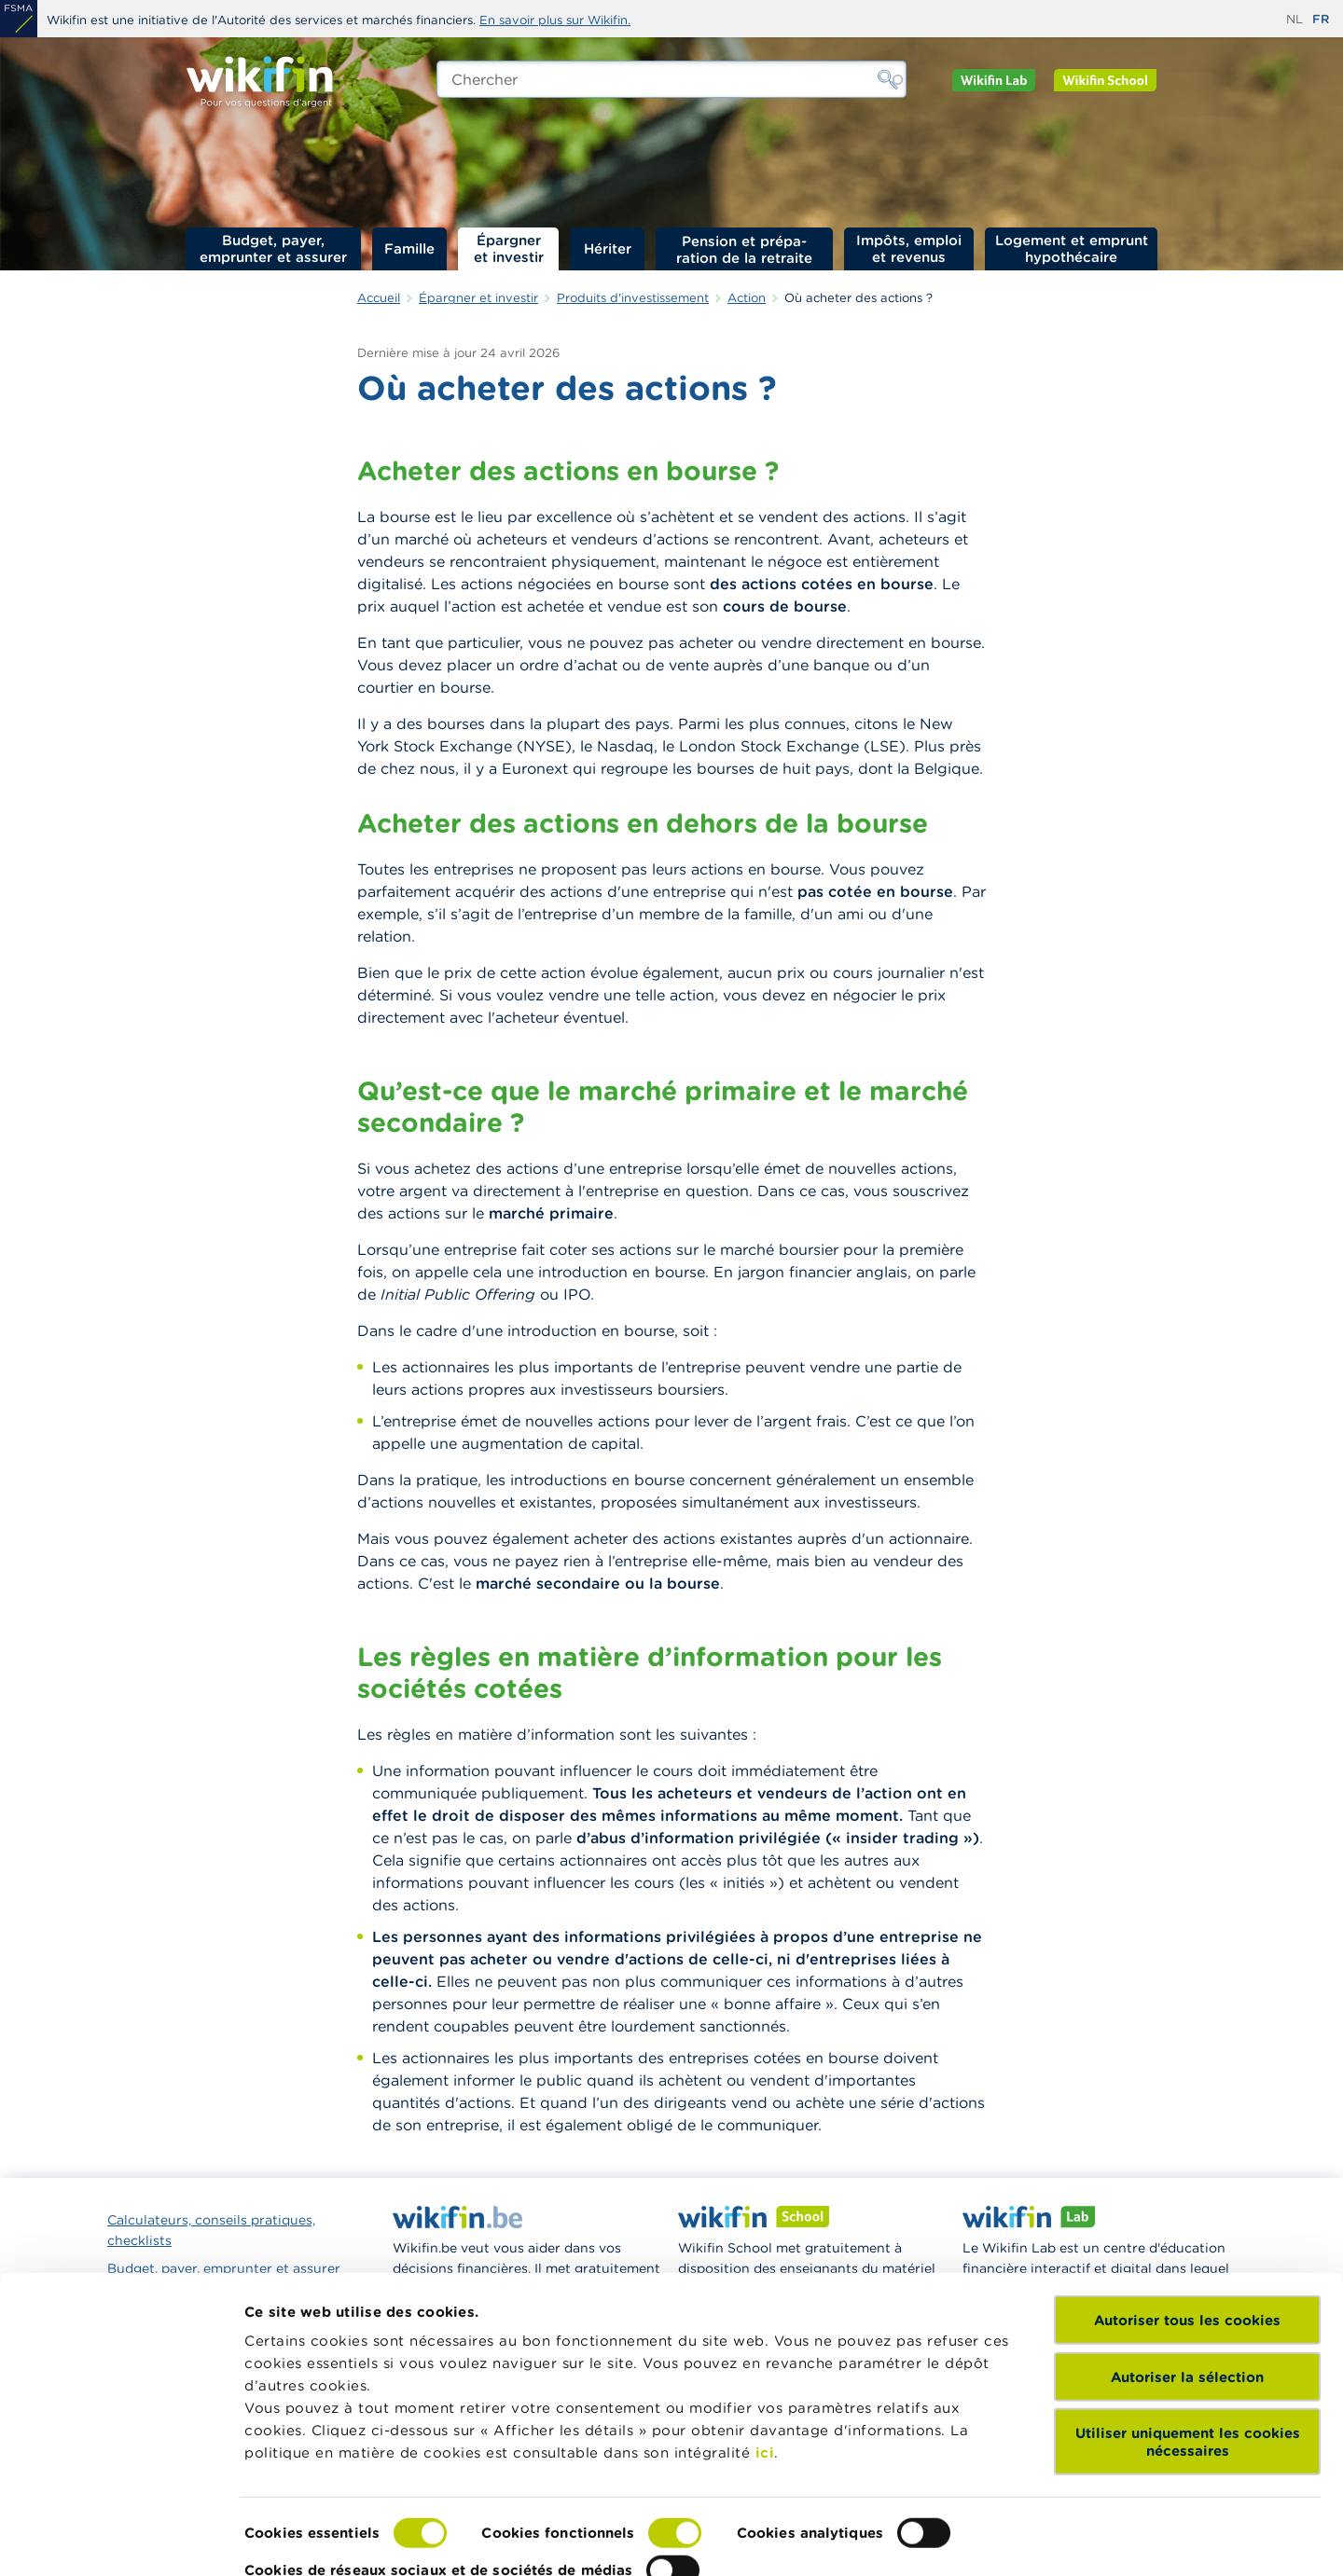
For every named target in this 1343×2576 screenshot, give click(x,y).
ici (765, 2394)
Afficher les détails (312, 2539)
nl (1294, 19)
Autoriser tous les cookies (1187, 2261)
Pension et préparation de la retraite (744, 248)
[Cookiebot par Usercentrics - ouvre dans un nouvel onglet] (120, 2540)
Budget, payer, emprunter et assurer (273, 248)
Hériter (607, 248)
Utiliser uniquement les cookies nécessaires (1187, 2383)
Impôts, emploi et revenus (909, 248)
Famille (409, 248)
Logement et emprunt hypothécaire (1071, 248)
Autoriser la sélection (1187, 2317)
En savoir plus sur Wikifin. (554, 20)
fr (1320, 19)
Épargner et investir (509, 248)
